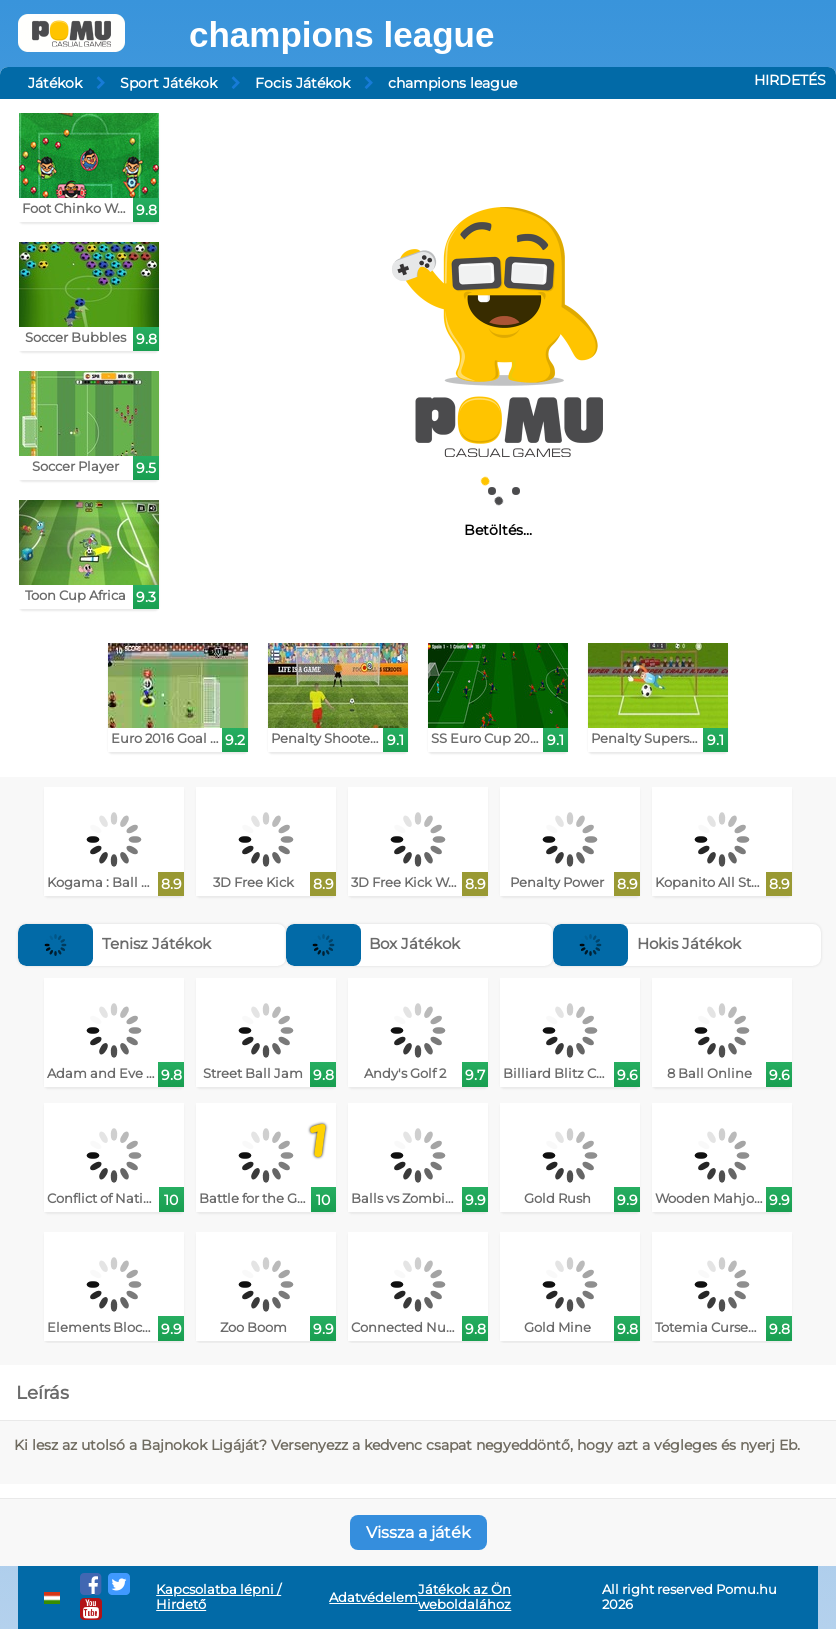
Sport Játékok (168, 83)
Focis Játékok (302, 83)
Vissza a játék (418, 1532)
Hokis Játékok (647, 943)
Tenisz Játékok (114, 943)
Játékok (55, 83)
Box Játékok (373, 943)
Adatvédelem (373, 1597)
